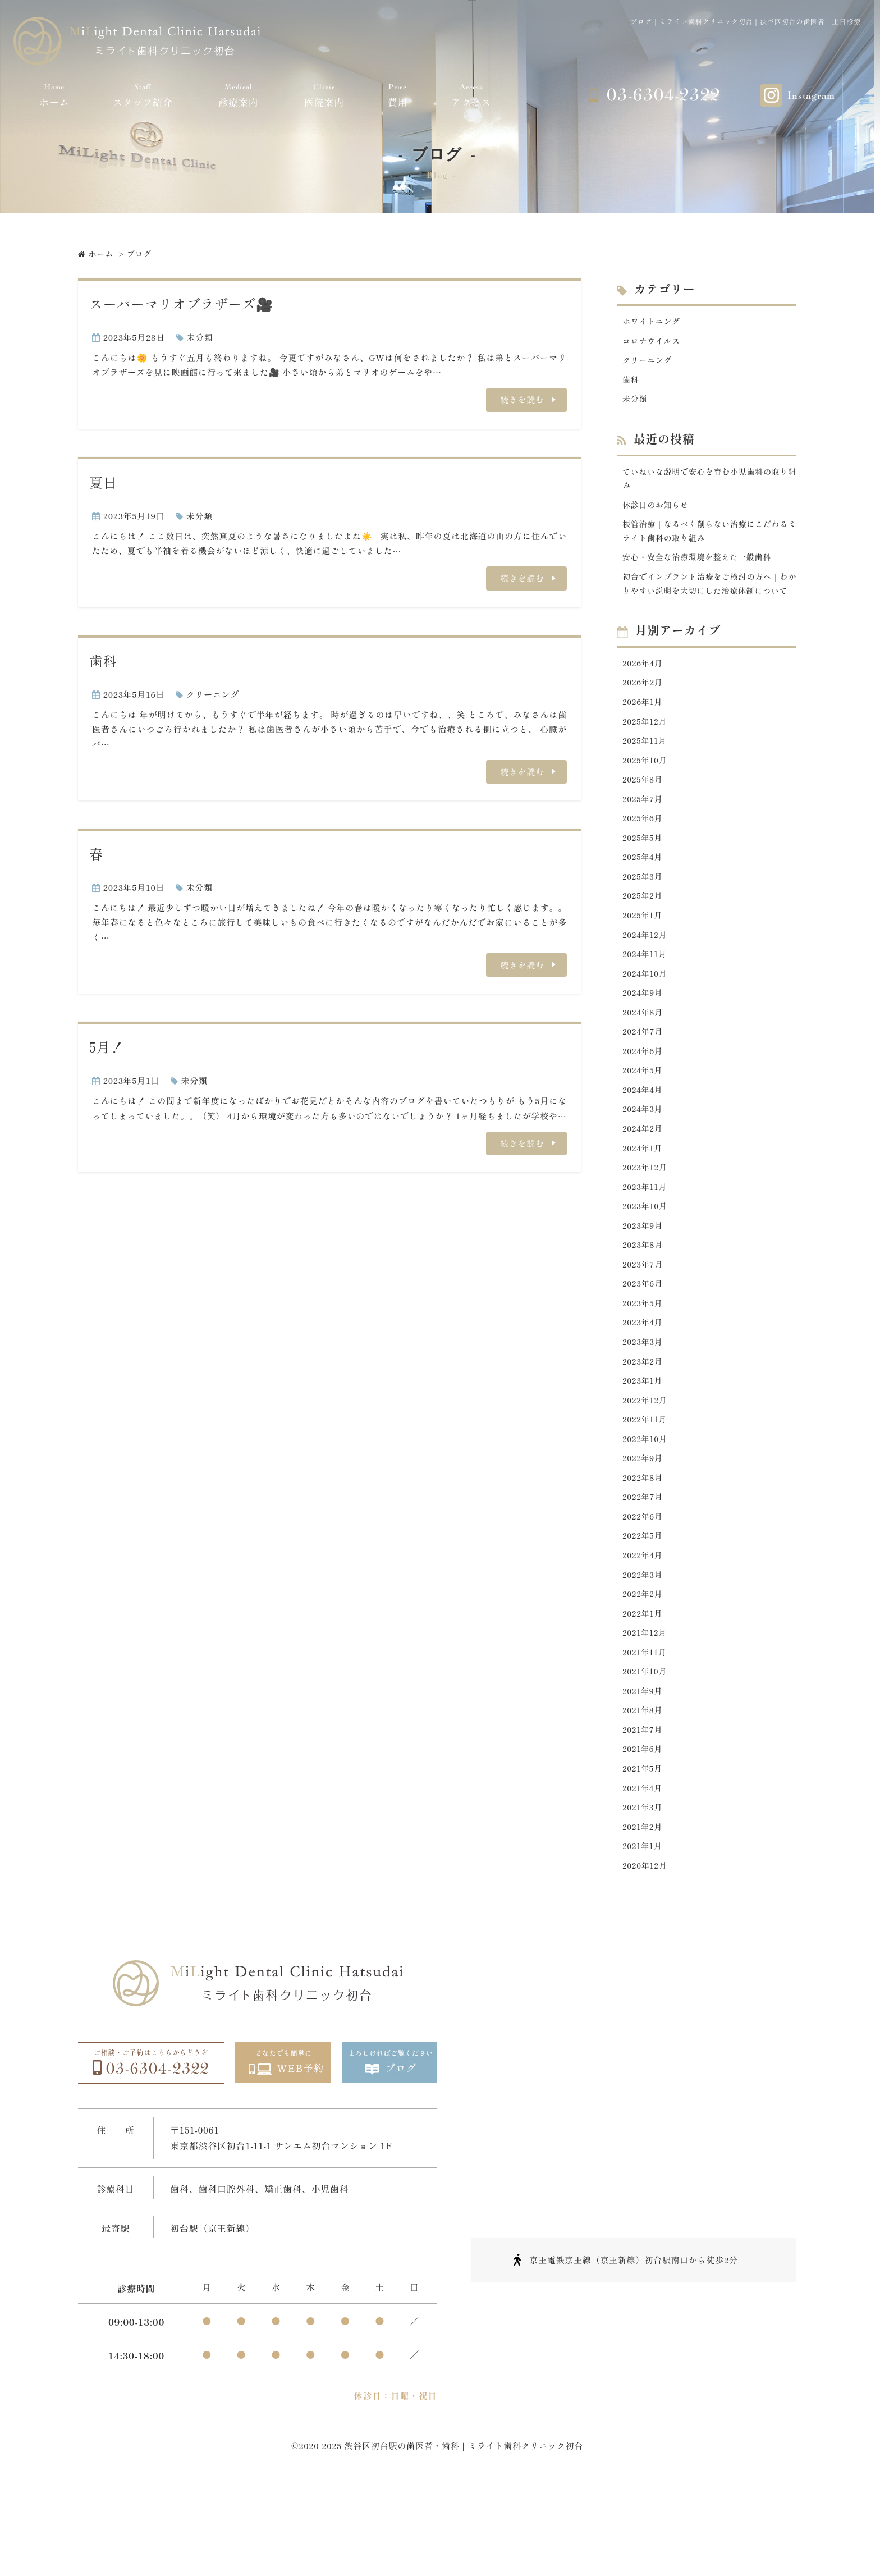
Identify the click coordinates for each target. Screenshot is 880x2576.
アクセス (471, 95)
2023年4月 (643, 1382)
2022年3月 (643, 1647)
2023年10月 (646, 1260)
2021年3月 (643, 1891)
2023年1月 (643, 1443)
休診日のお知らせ (657, 512)
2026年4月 (643, 690)
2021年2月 (643, 1911)
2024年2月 (643, 1178)
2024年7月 (644, 1077)
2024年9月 (643, 1036)
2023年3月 (644, 1402)
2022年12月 (646, 1464)
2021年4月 (643, 1871)
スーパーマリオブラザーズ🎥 (181, 303)
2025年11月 (646, 771)
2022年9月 (644, 1525)
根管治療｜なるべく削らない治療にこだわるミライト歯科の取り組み (709, 539)
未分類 (199, 337)
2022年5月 (643, 1606)
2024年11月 (646, 995)
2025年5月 (643, 874)
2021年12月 (646, 1708)
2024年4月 (643, 1138)
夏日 (103, 482)
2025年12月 (646, 751)
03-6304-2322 (663, 95)
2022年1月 (643, 1688)
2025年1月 (643, 955)
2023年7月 (644, 1321)
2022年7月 (644, 1565)
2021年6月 (643, 1830)
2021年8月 (643, 1789)
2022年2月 (643, 1667)
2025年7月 (644, 833)
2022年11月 (646, 1484)
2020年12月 (646, 1952)
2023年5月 (643, 1362)
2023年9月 (644, 1281)
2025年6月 (643, 853)
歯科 (103, 660)
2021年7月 (643, 1809)
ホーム (54, 95)
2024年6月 (643, 1097)
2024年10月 (646, 1016)
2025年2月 (643, 934)
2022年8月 (644, 1545)
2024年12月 (646, 975)
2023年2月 (643, 1423)
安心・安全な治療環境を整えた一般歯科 (702, 567)
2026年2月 (644, 711)
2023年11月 (646, 1240)
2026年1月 (643, 731)
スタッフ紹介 (143, 95)
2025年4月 (643, 894)
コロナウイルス (653, 342)
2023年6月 (644, 1341)
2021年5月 (643, 1850)
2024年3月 (643, 1158)
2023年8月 (644, 1301)
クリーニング (213, 694)
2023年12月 (646, 1219)
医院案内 (324, 95)
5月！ (106, 1046)
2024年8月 (644, 1057)
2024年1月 (643, 1199)
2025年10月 (646, 792)
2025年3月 (643, 914)
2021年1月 (643, 1932)
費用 (398, 95)
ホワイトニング (653, 321)
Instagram (811, 96)
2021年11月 (646, 1728)
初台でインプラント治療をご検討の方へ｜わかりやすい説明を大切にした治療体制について (709, 602)
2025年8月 (644, 812)
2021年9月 (643, 1769)
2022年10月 (646, 1504)
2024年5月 (643, 1118)
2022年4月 (643, 1626)
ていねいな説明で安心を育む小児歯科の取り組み (709, 483)
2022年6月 (644, 1585)
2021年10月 (646, 1748)
